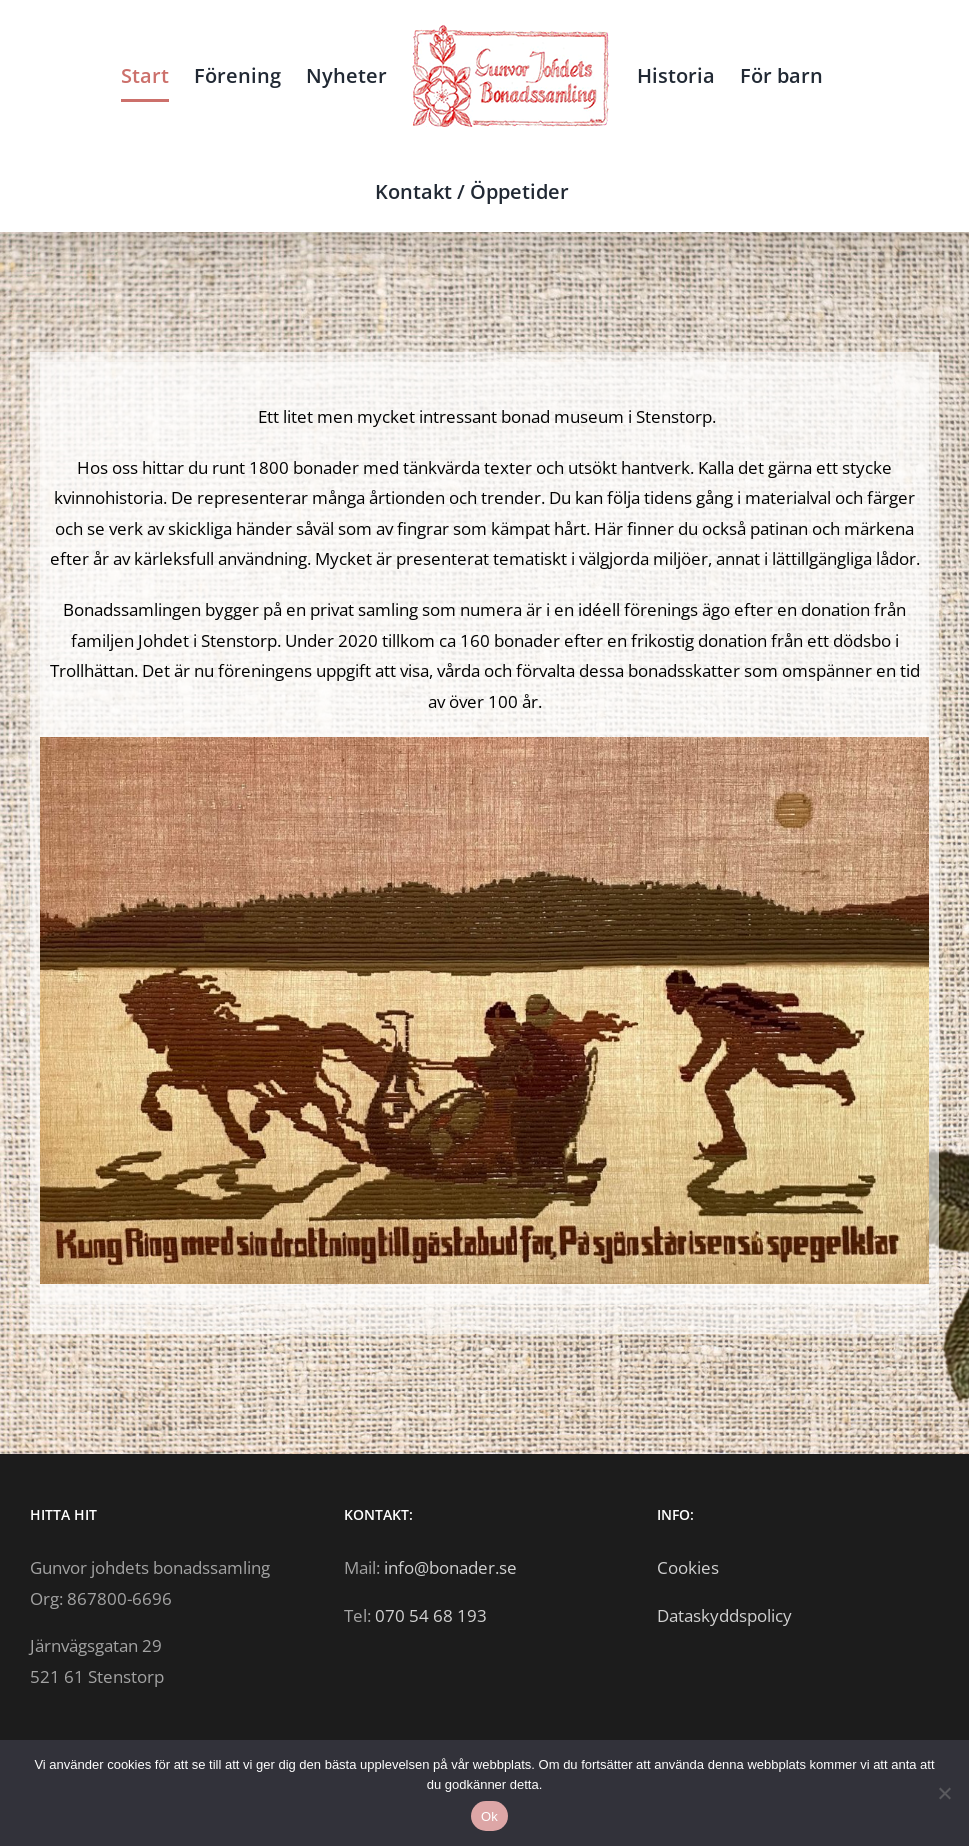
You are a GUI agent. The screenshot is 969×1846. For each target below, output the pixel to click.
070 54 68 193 (431, 1615)
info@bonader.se (450, 1567)
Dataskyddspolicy (724, 1615)
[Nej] (944, 1793)
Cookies (688, 1567)
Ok (489, 1816)
